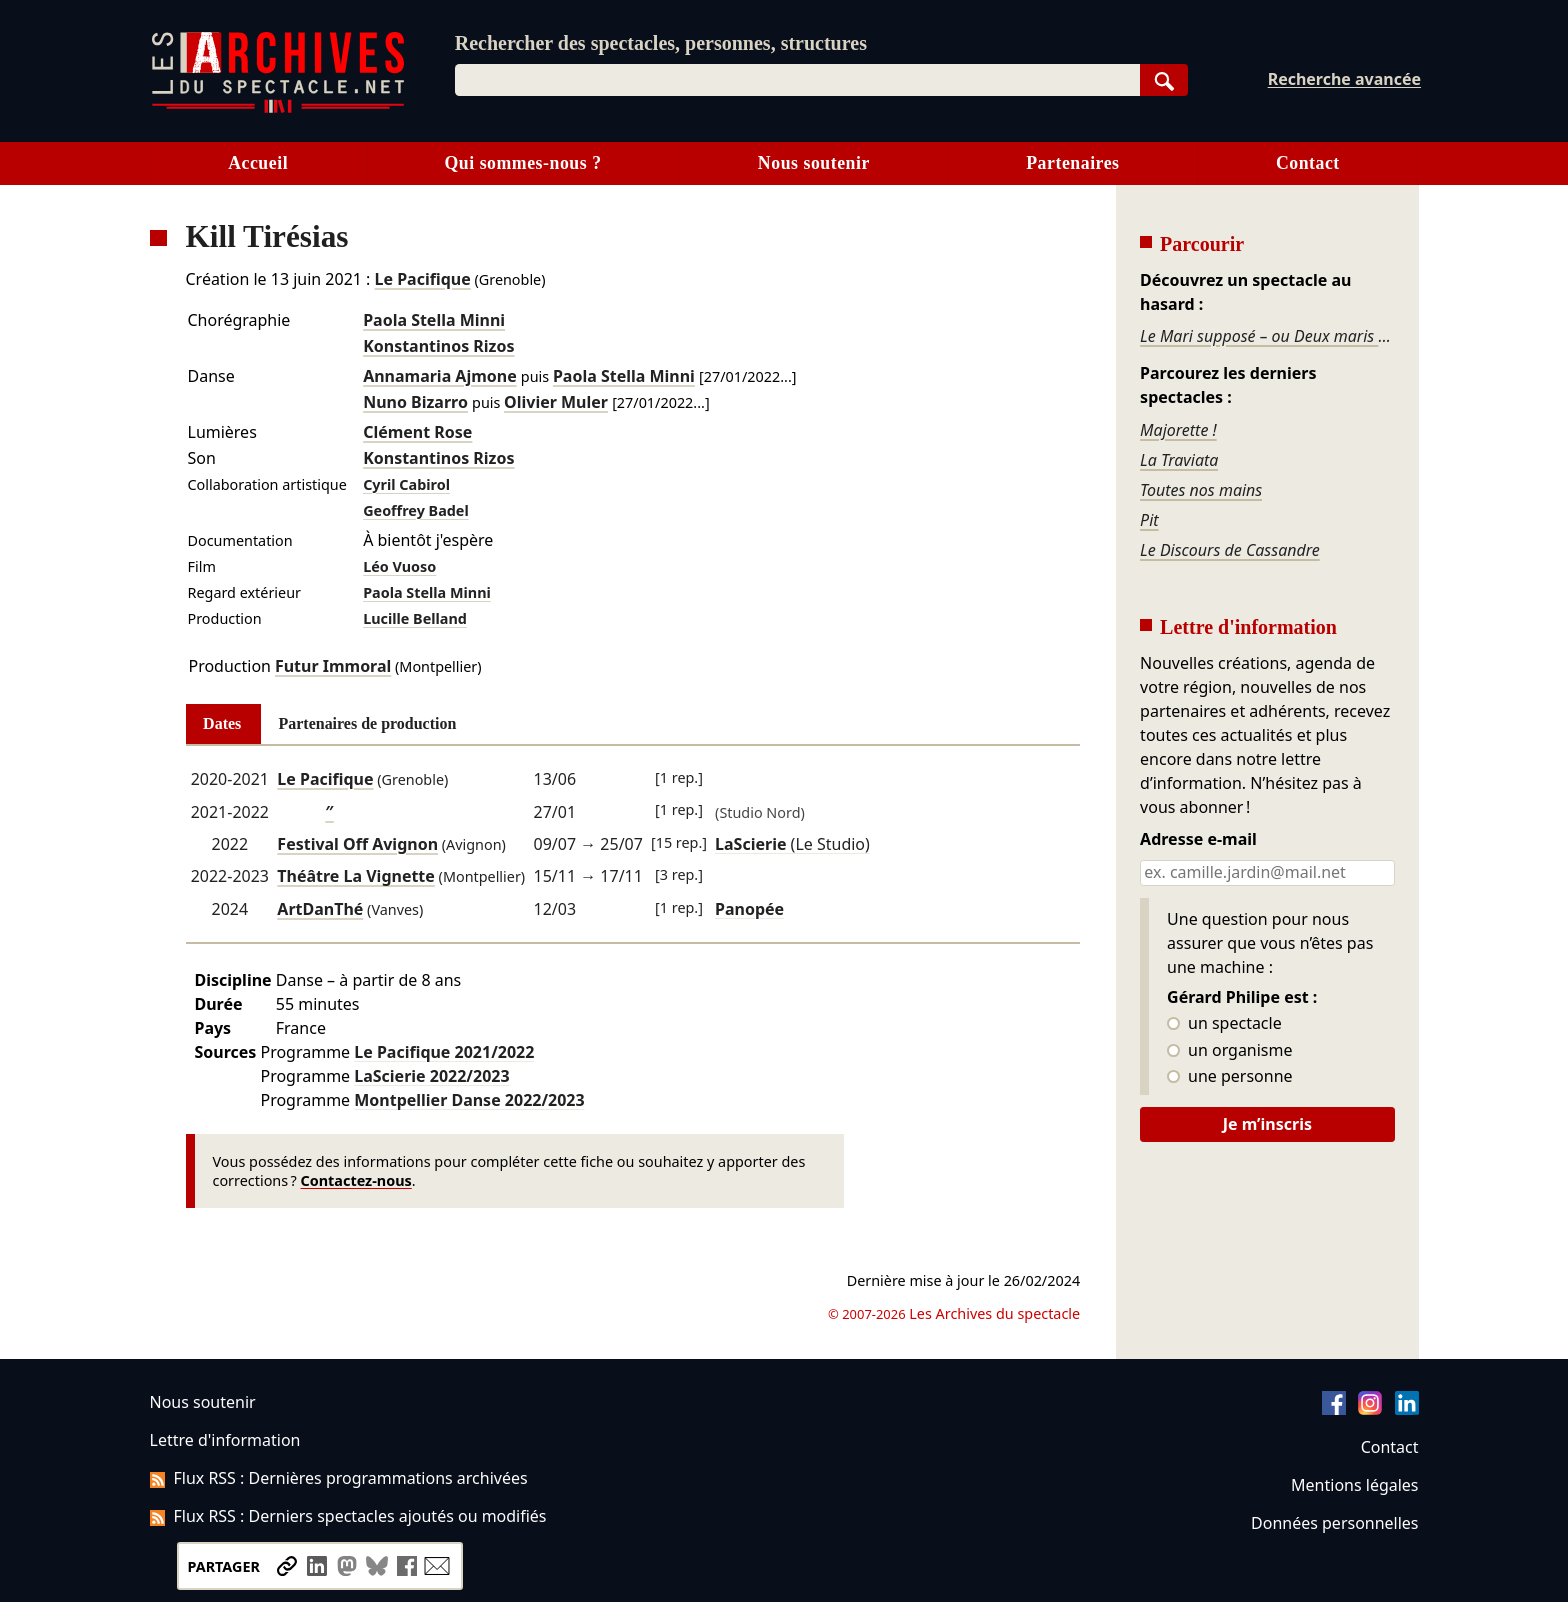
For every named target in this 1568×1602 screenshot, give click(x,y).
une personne (1229, 1077)
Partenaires (1072, 163)
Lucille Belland (415, 618)
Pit (1149, 520)
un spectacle (1224, 1024)
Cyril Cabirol (406, 484)
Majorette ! (1178, 430)
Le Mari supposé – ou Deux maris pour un (1267, 336)
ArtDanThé (320, 909)
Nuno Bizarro (415, 402)
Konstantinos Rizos (438, 346)
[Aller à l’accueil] (278, 108)
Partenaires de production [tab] (367, 723)
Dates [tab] (222, 723)
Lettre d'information (225, 1440)
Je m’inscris (1267, 1124)
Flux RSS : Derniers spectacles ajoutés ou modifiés (348, 1516)
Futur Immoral (333, 666)
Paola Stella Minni (434, 320)
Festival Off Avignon (357, 844)
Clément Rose (417, 432)
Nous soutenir (814, 163)
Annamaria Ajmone (440, 376)
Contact (1308, 163)
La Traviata (1179, 460)
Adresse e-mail (1198, 840)
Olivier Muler (556, 402)
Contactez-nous (356, 1180)
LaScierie (431, 1076)
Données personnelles (1334, 1523)
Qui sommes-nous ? (522, 163)
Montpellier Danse (469, 1100)
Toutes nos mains (1201, 490)
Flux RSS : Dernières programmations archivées (339, 1478)
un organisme (1229, 1051)
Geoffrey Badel (416, 510)
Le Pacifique (423, 279)
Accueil (258, 163)
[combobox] (797, 80)
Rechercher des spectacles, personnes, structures (661, 43)
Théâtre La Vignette (355, 876)
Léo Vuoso (399, 566)
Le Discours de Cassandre (1230, 550)
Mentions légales (1354, 1485)
